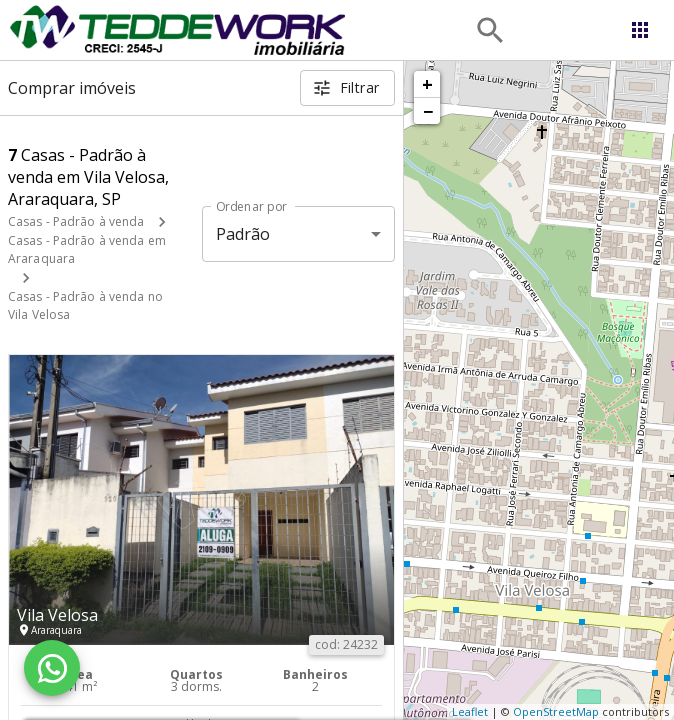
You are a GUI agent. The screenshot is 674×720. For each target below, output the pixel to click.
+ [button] (427, 84)
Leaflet (470, 711)
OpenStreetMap (556, 711)
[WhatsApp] (52, 668)
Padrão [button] (243, 234)
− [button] (428, 111)
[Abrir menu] (640, 30)
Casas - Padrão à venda (76, 221)
